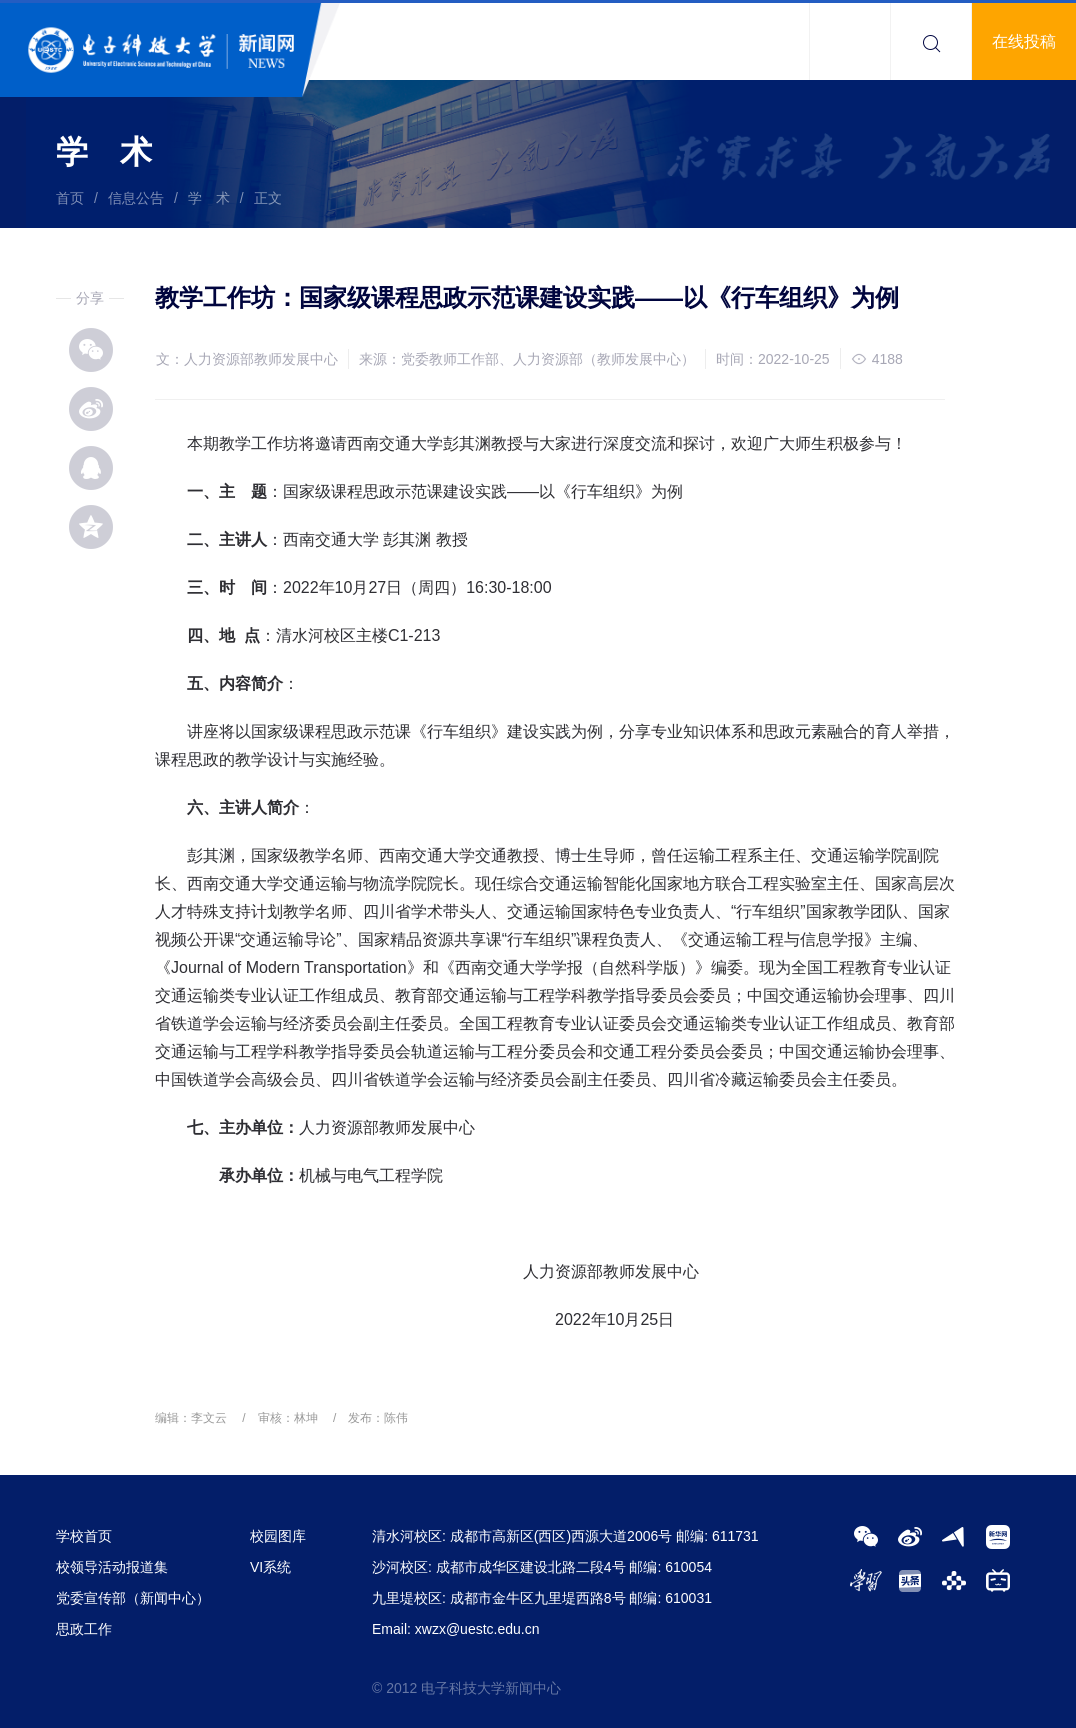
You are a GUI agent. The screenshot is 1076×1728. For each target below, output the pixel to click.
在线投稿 (1024, 41)
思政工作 (84, 1629)
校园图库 (278, 1536)
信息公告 (136, 198)
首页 (70, 198)
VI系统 (270, 1567)
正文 (268, 198)
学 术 (209, 198)
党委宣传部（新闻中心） (133, 1598)
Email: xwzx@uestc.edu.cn (456, 1629)
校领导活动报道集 (112, 1567)
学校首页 (84, 1536)
